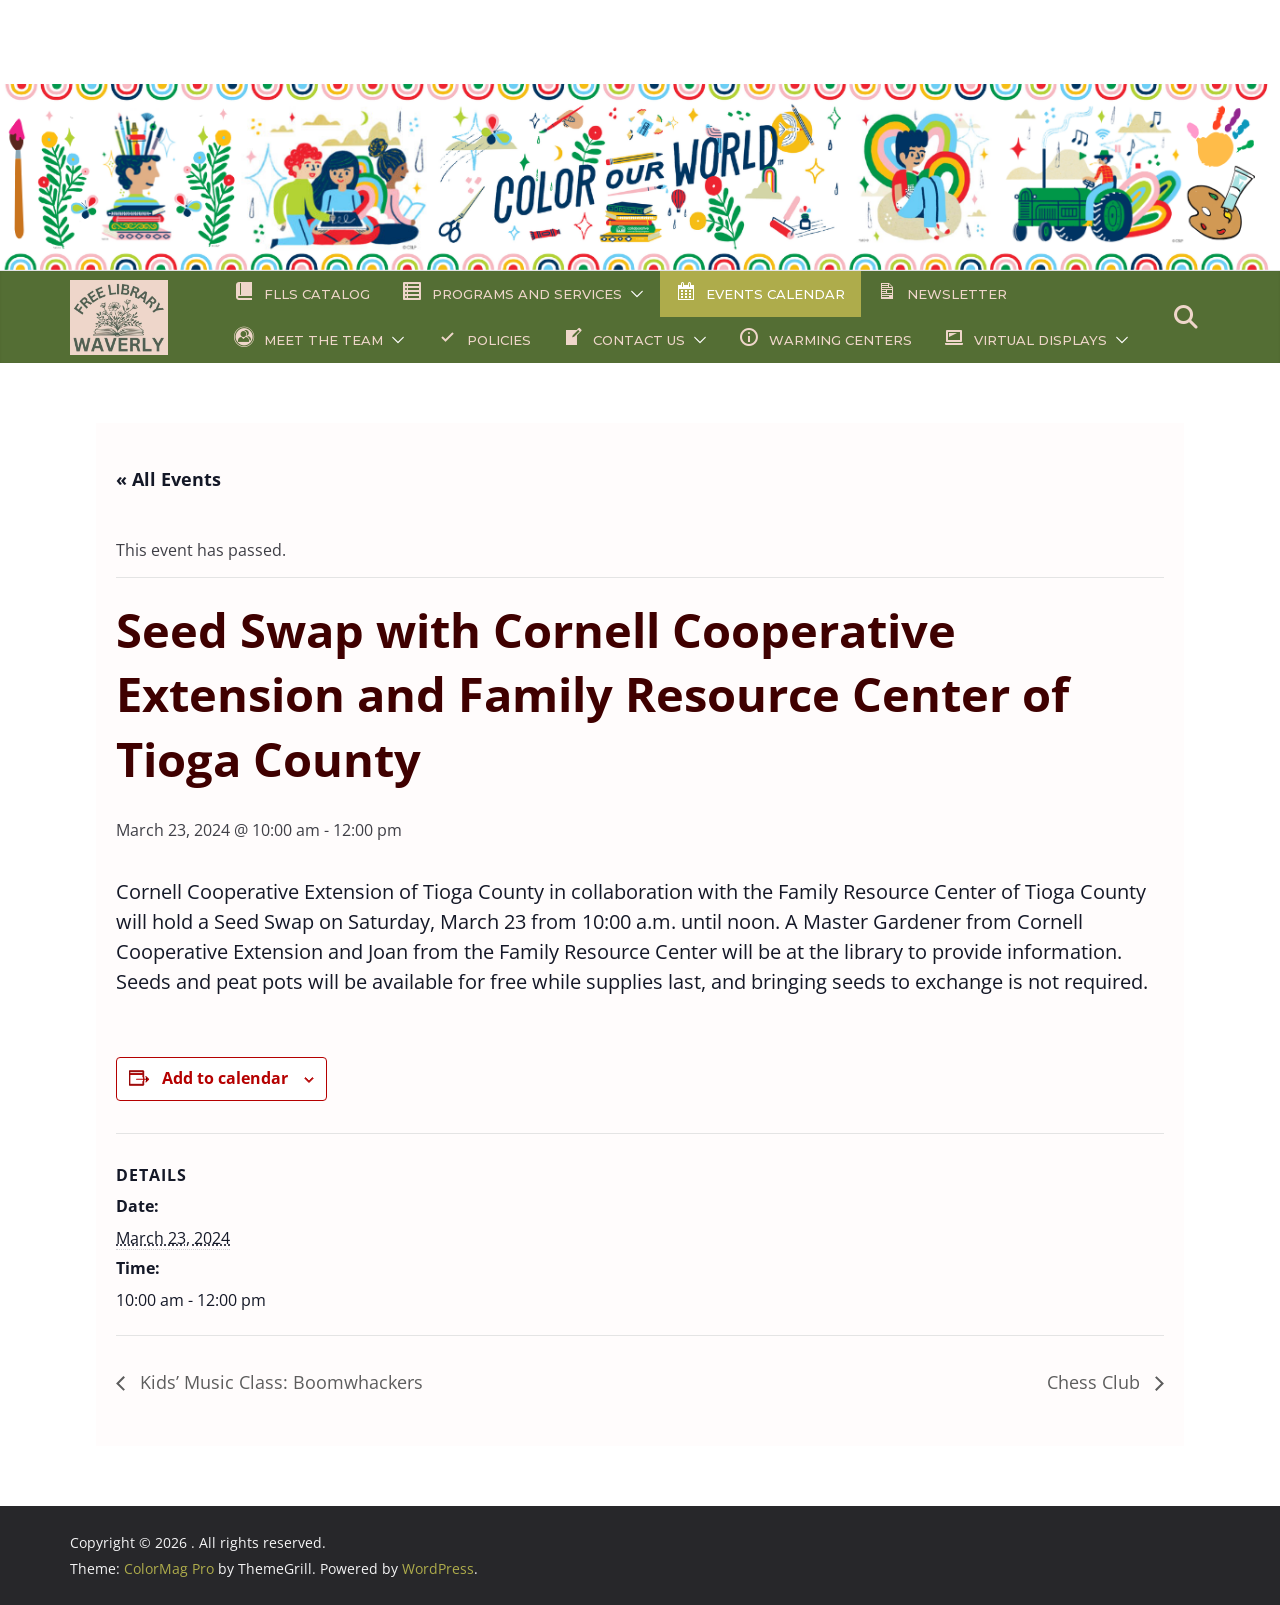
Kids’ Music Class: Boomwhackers (279, 1382)
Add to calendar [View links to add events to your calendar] (225, 1078)
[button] (633, 294)
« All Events (168, 479)
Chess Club (1096, 1382)
